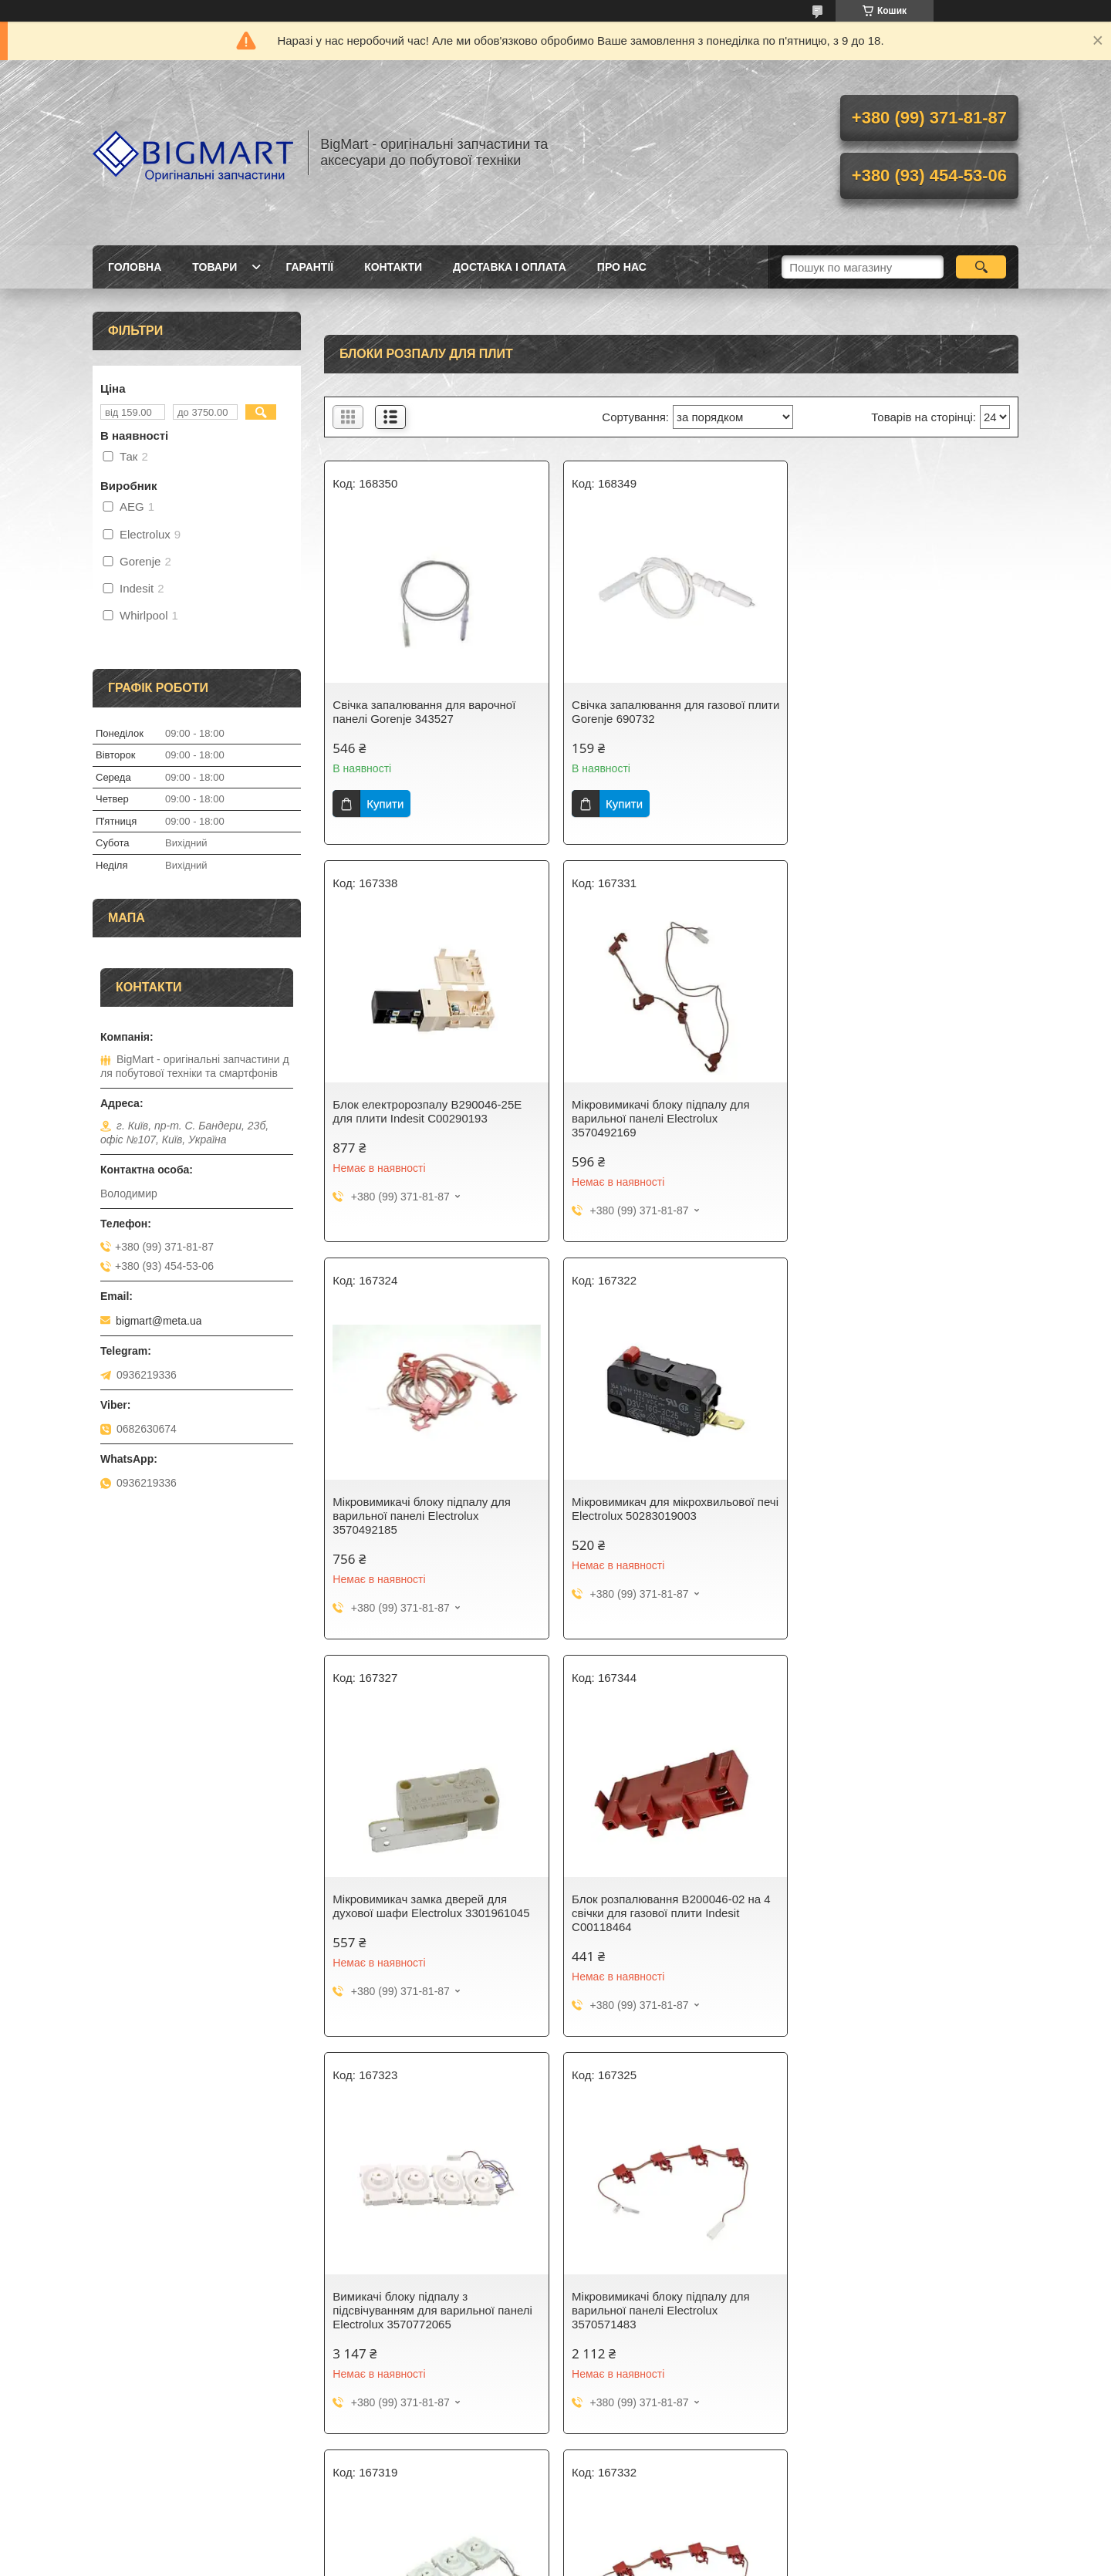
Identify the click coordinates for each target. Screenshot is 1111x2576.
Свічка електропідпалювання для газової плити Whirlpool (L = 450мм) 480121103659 (427, 2310)
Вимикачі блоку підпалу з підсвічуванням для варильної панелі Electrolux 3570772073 (668, 1912)
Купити (385, 803)
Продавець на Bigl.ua (555, 2547)
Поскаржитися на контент (648, 2561)
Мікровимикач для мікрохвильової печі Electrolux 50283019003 (896, 1111)
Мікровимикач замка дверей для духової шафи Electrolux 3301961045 (431, 1508)
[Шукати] (981, 267)
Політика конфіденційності (768, 2561)
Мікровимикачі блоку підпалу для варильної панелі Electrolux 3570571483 (422, 1912)
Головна (134, 267)
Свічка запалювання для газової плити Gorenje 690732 (655, 711)
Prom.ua (627, 2533)
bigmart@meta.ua (158, 1321)
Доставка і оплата (509, 267)
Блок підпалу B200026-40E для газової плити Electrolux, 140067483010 (652, 2310)
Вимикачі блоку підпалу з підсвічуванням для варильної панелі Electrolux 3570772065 (905, 1515)
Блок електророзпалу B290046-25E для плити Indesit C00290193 (899, 711)
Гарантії (309, 267)
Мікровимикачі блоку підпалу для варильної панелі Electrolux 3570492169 (422, 1118)
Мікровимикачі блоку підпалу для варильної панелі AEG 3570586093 (898, 1905)
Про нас (622, 267)
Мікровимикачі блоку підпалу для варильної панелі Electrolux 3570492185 (658, 1118)
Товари (214, 267)
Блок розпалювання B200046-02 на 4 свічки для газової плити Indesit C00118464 (668, 1515)
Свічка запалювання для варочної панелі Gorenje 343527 (424, 711)
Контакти (393, 267)
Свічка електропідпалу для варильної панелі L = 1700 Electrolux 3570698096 (907, 2303)
